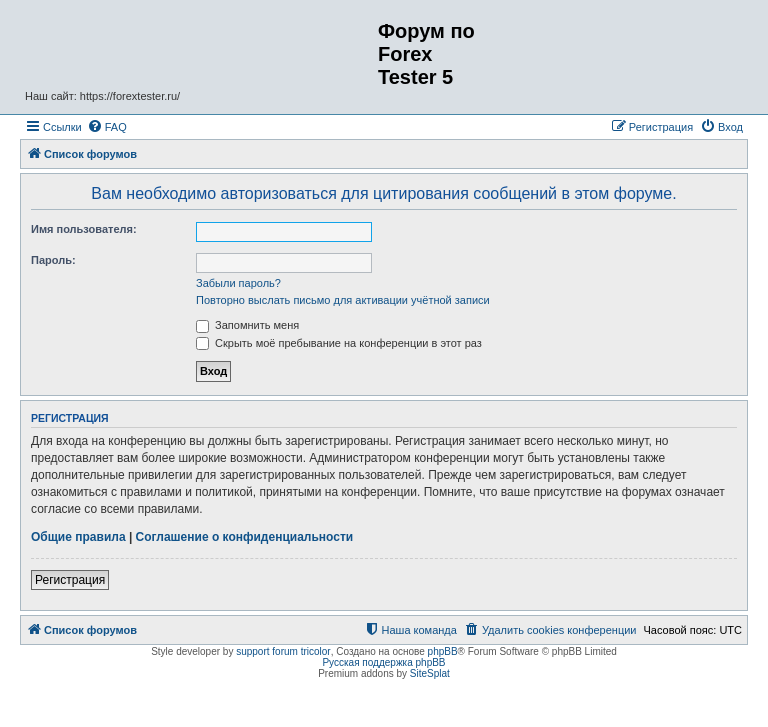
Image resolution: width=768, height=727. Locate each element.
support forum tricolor (283, 651)
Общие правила (78, 537)
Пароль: (53, 260)
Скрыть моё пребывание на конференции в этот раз (339, 343)
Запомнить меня (247, 325)
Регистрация (70, 580)
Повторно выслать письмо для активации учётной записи (343, 300)
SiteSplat (430, 673)
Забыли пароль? (238, 283)
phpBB (443, 651)
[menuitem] (107, 127)
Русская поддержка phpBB (383, 662)
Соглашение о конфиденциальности (245, 537)
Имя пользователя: (84, 229)
